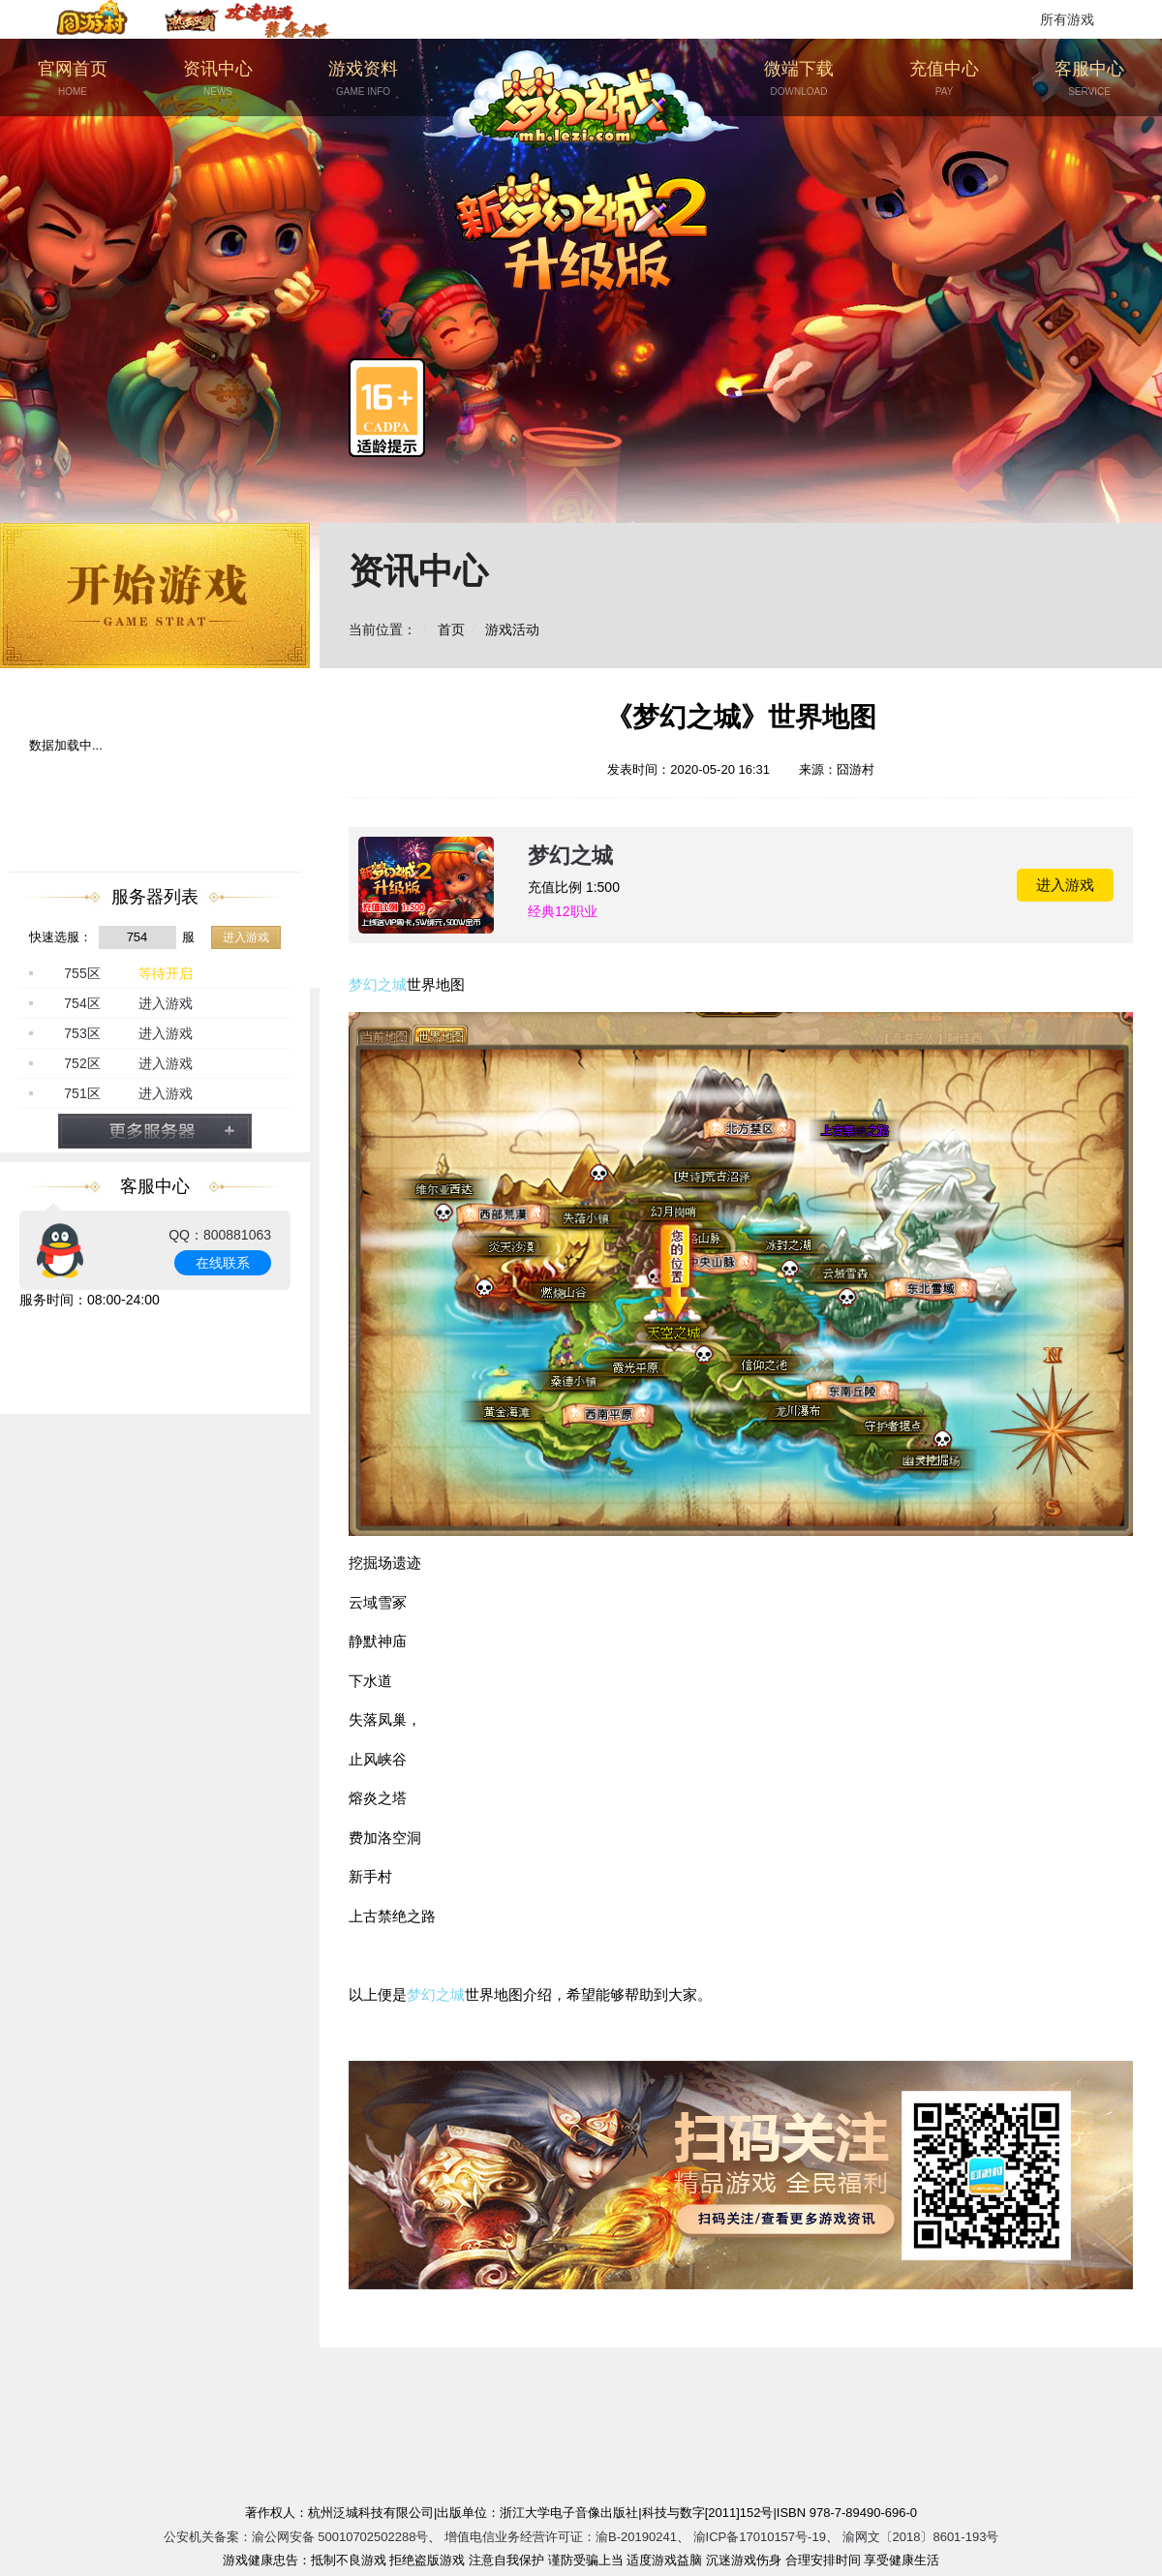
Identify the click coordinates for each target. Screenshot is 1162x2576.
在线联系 (223, 1263)
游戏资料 (363, 79)
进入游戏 (246, 937)
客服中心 (1089, 79)
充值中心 (944, 79)
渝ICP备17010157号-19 (759, 2537)
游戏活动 (512, 629)
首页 (451, 629)
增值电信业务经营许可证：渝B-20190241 (560, 2537)
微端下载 (799, 79)
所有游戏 (1067, 19)
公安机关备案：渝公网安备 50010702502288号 (296, 2537)
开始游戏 (155, 595)
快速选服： (60, 937)
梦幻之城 (570, 855)
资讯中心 (217, 79)
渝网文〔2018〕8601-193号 (920, 2537)
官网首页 (72, 79)
